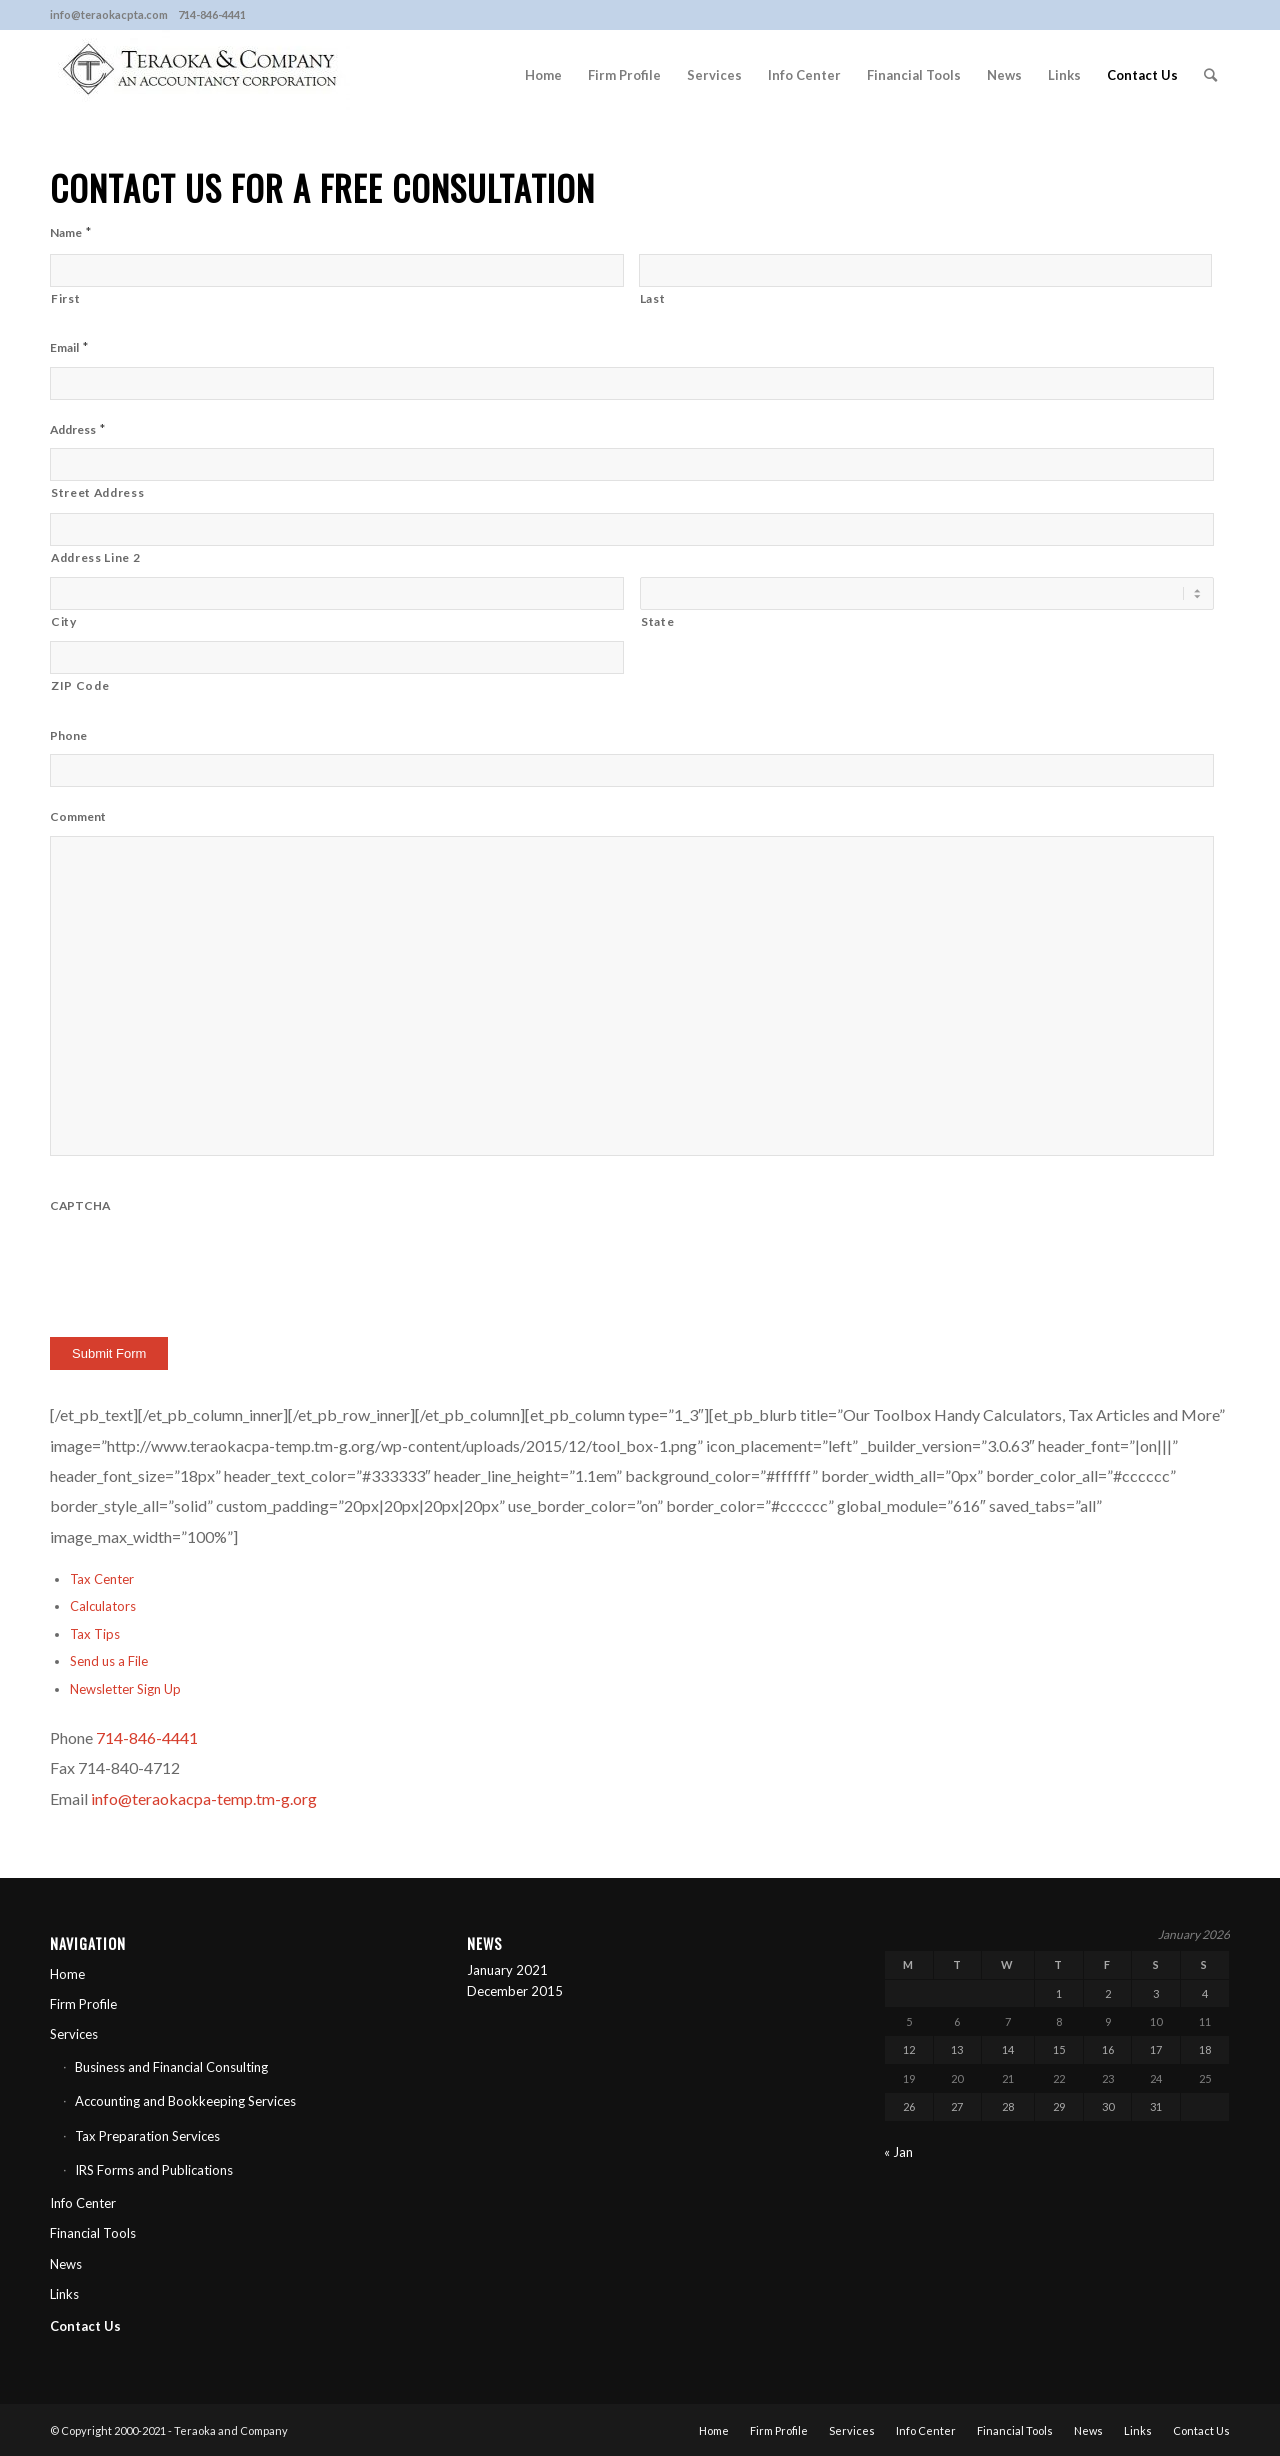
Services (74, 2034)
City (64, 621)
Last (653, 298)
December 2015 (515, 1991)
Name (70, 232)
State (657, 621)
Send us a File (109, 1661)
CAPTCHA (80, 1205)
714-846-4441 (147, 1737)
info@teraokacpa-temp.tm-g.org (204, 1798)
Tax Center (102, 1579)
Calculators (103, 1606)
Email (69, 347)
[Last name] (926, 270)
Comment (78, 816)
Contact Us (85, 2326)
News (66, 2264)
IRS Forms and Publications (154, 2170)
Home (67, 1974)
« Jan (898, 2152)
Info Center (83, 2203)
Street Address (97, 492)
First (65, 298)
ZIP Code (80, 685)
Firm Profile (83, 2004)
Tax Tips (95, 1634)
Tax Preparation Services (147, 2136)
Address (77, 429)
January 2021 (507, 1970)
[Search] (1210, 75)
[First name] (337, 270)
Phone (68, 735)
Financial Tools (93, 2233)
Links (64, 2294)
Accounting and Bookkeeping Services (185, 2101)
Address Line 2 (95, 557)
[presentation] (202, 1263)
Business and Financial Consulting (171, 2067)
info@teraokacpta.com (109, 14)
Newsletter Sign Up (125, 1689)
